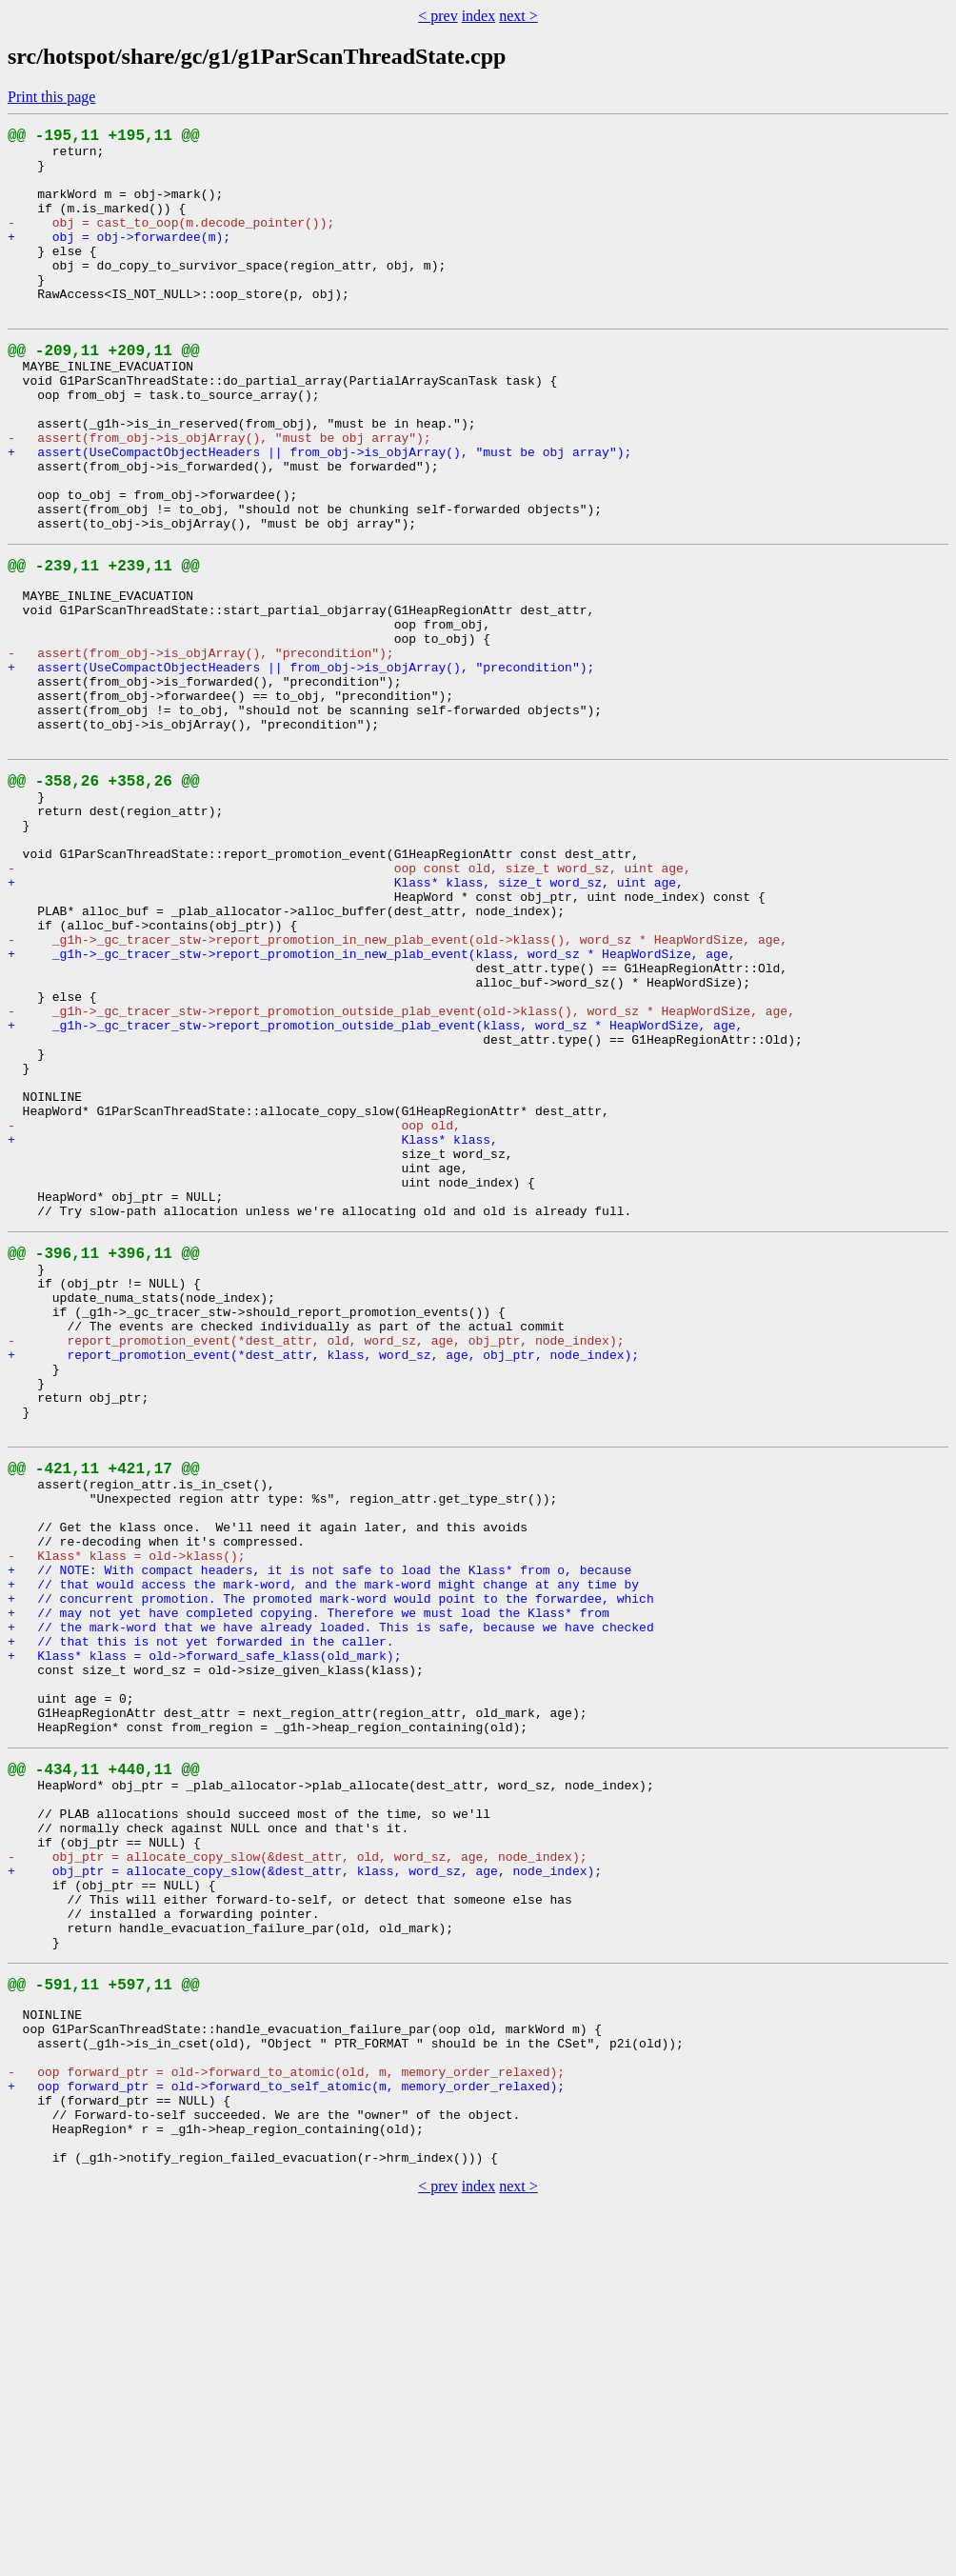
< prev (437, 16)
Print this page (51, 97)
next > (518, 16)
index (479, 16)
